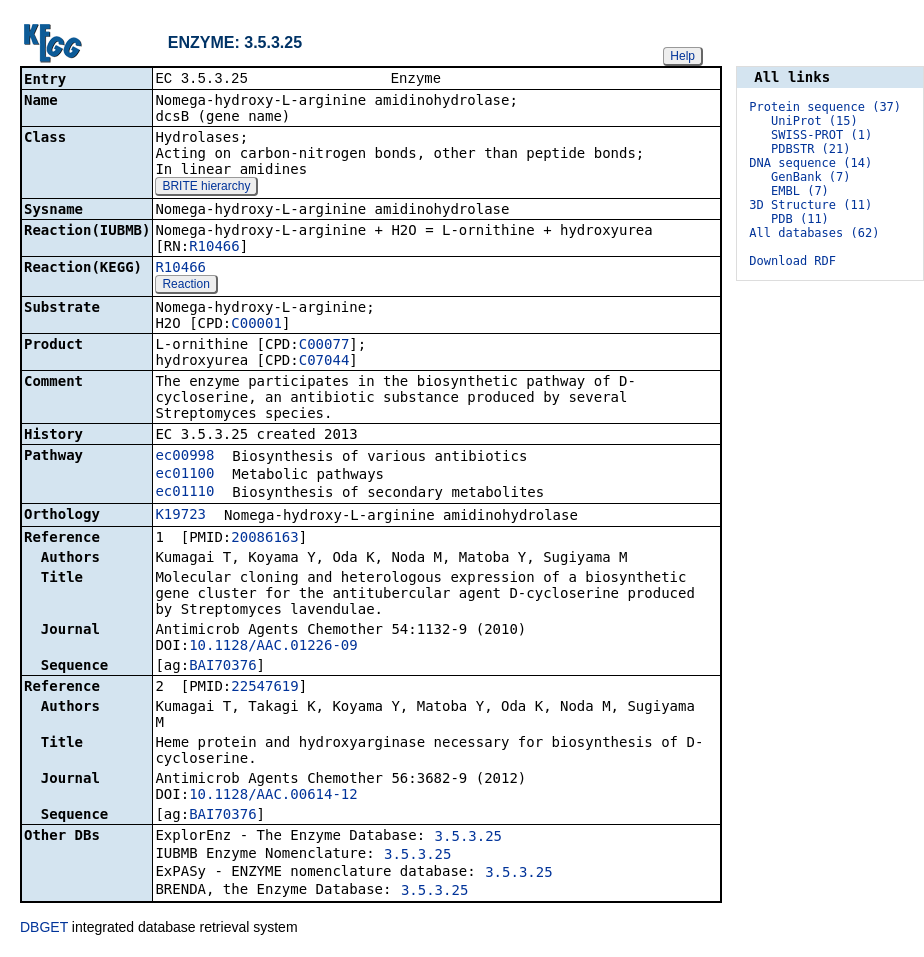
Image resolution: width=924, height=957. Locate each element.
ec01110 (184, 493)
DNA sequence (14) (810, 163)
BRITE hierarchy (206, 188)
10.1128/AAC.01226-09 (273, 647)
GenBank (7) (810, 177)
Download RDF (792, 261)
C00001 (256, 325)
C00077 (324, 346)
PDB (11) (800, 219)
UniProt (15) (814, 121)
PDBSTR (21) (810, 149)
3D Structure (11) (810, 205)
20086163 (264, 539)
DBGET (44, 929)
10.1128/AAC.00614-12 (273, 796)
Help (682, 56)
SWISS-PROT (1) (821, 135)
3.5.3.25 (468, 838)
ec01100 (184, 475)
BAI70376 (222, 667)
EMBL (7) (800, 191)
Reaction (185, 286)
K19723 (180, 516)
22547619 (264, 688)
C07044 (324, 362)
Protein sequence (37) (825, 107)
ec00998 (184, 457)
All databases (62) (814, 233)
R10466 (214, 248)
